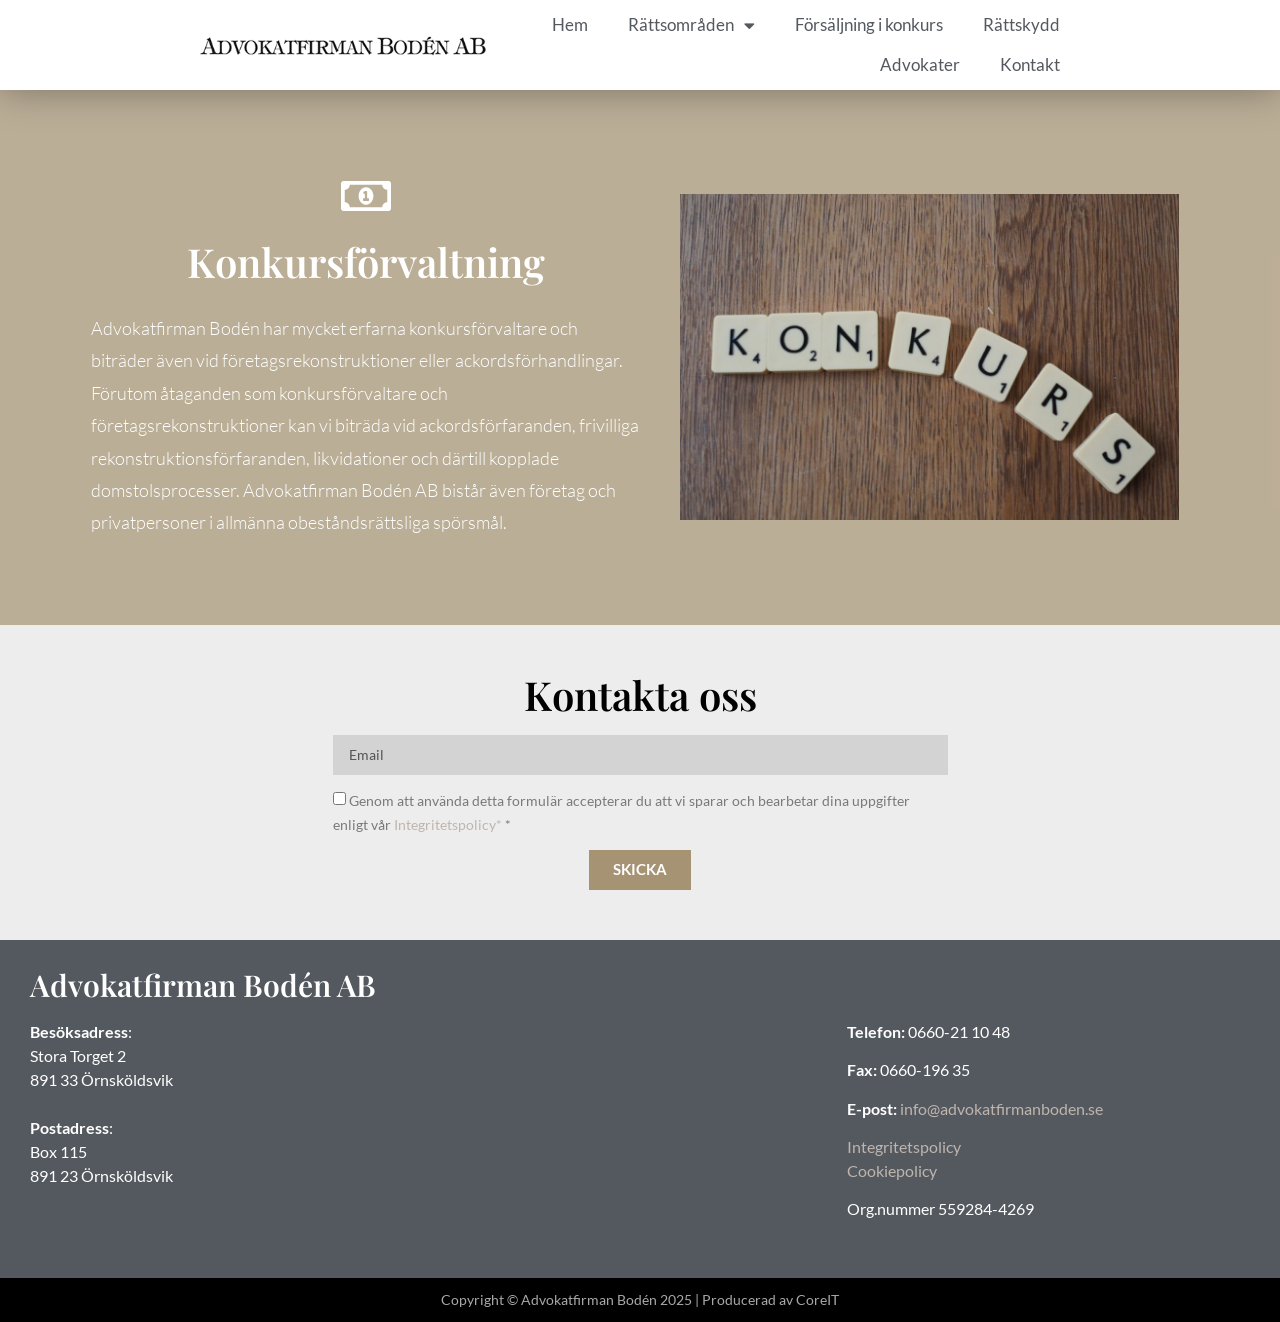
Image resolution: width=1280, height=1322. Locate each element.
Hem (570, 24)
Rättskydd (1021, 24)
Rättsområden (691, 25)
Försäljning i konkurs (869, 24)
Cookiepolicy (892, 1170)
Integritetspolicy (904, 1146)
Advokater (920, 64)
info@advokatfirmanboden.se (1001, 1108)
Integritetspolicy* (448, 824)
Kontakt (1030, 64)
